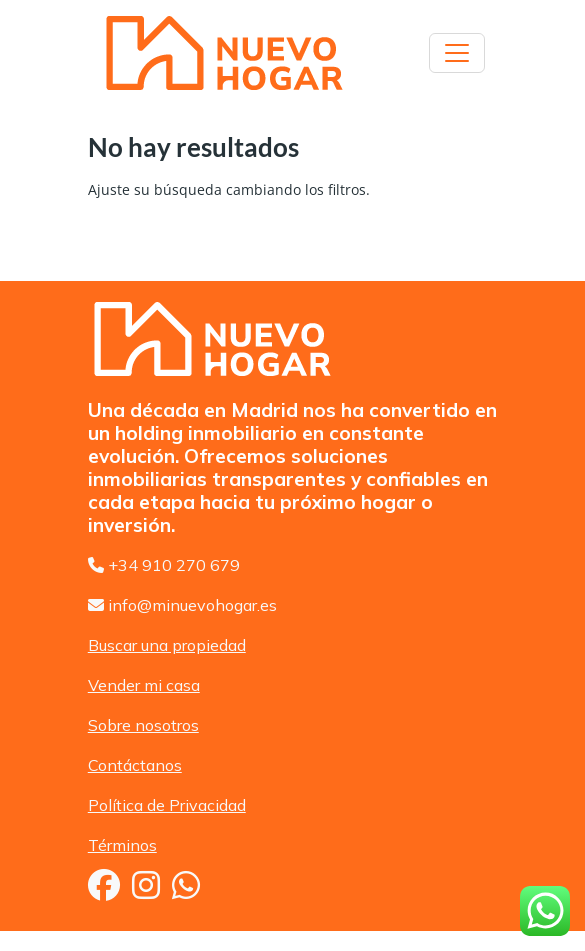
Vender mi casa (144, 685)
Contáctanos (135, 765)
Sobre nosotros (143, 725)
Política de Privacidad (167, 805)
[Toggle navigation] (457, 53)
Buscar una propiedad (167, 645)
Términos (122, 845)
